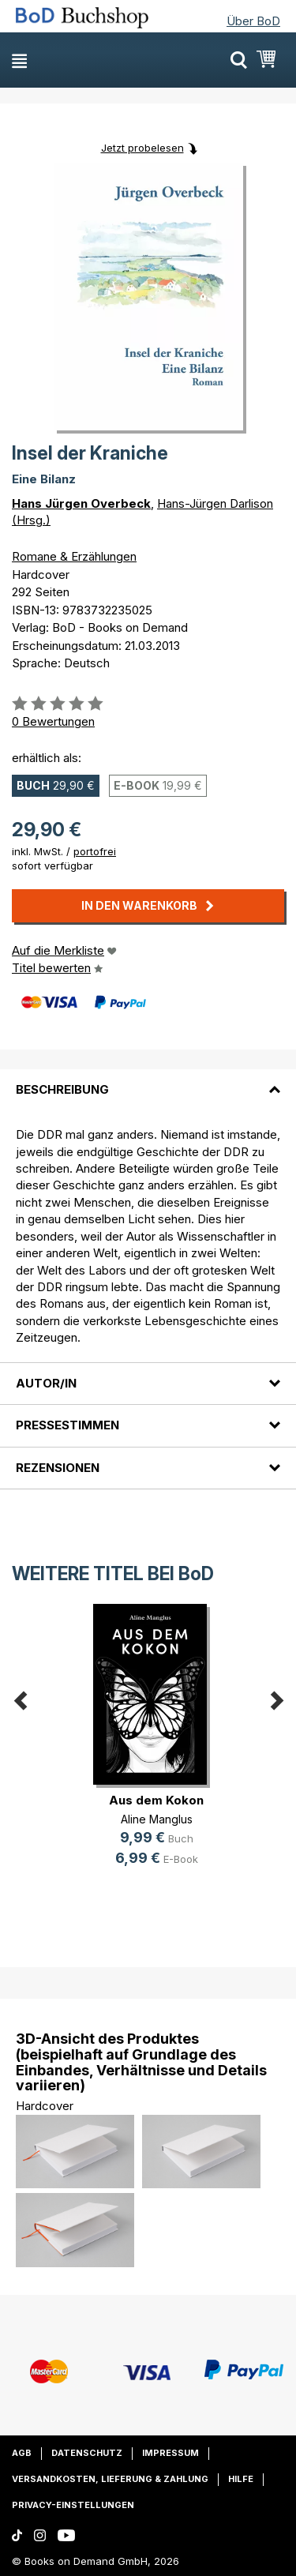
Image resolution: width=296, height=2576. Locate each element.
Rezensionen (57, 1467)
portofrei (94, 851)
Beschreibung (62, 1089)
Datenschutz (86, 2452)
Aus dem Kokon (156, 1800)
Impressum (170, 2452)
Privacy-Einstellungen (73, 2504)
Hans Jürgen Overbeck (81, 503)
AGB (22, 2452)
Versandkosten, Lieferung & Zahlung (110, 2478)
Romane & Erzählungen (74, 556)
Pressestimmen (67, 1425)
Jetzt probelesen (142, 147)
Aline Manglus (157, 1819)
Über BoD (253, 20)
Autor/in (46, 1383)
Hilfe (240, 2478)
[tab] (148, 1080)
